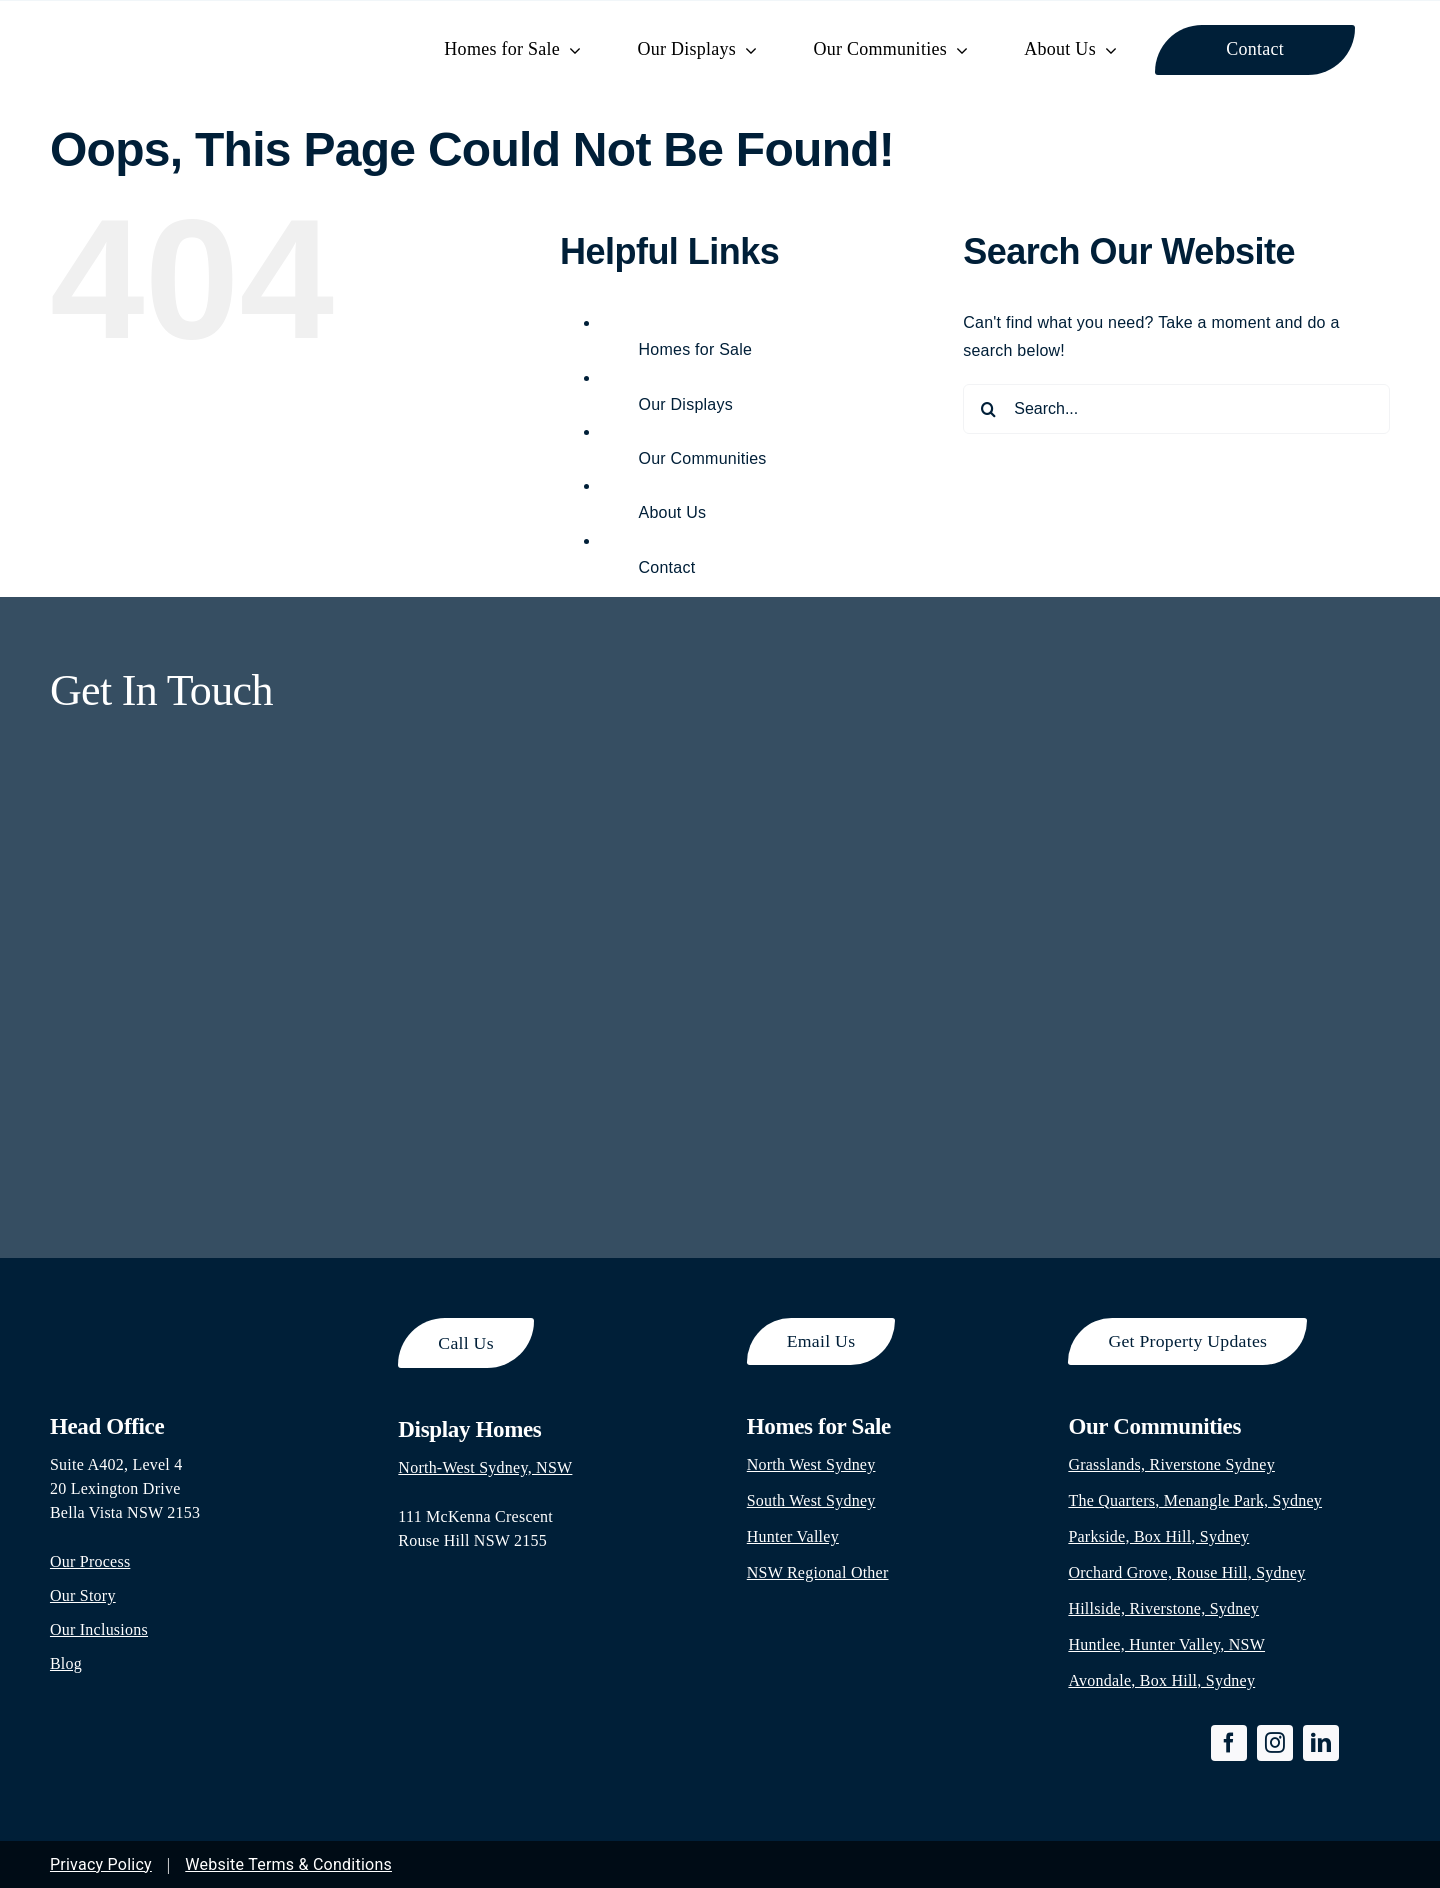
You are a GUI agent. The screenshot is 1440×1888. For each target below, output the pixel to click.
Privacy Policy (101, 1864)
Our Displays (686, 404)
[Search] (988, 409)
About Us (673, 512)
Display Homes (469, 1429)
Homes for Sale (696, 349)
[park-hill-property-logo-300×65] (197, 28)
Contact (667, 567)
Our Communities (703, 458)
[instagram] (1275, 1743)
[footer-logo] (160, 1325)
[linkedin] (1321, 1743)
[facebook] (1229, 1743)
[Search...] (1176, 409)
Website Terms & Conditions (288, 1864)
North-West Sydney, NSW (485, 1467)
